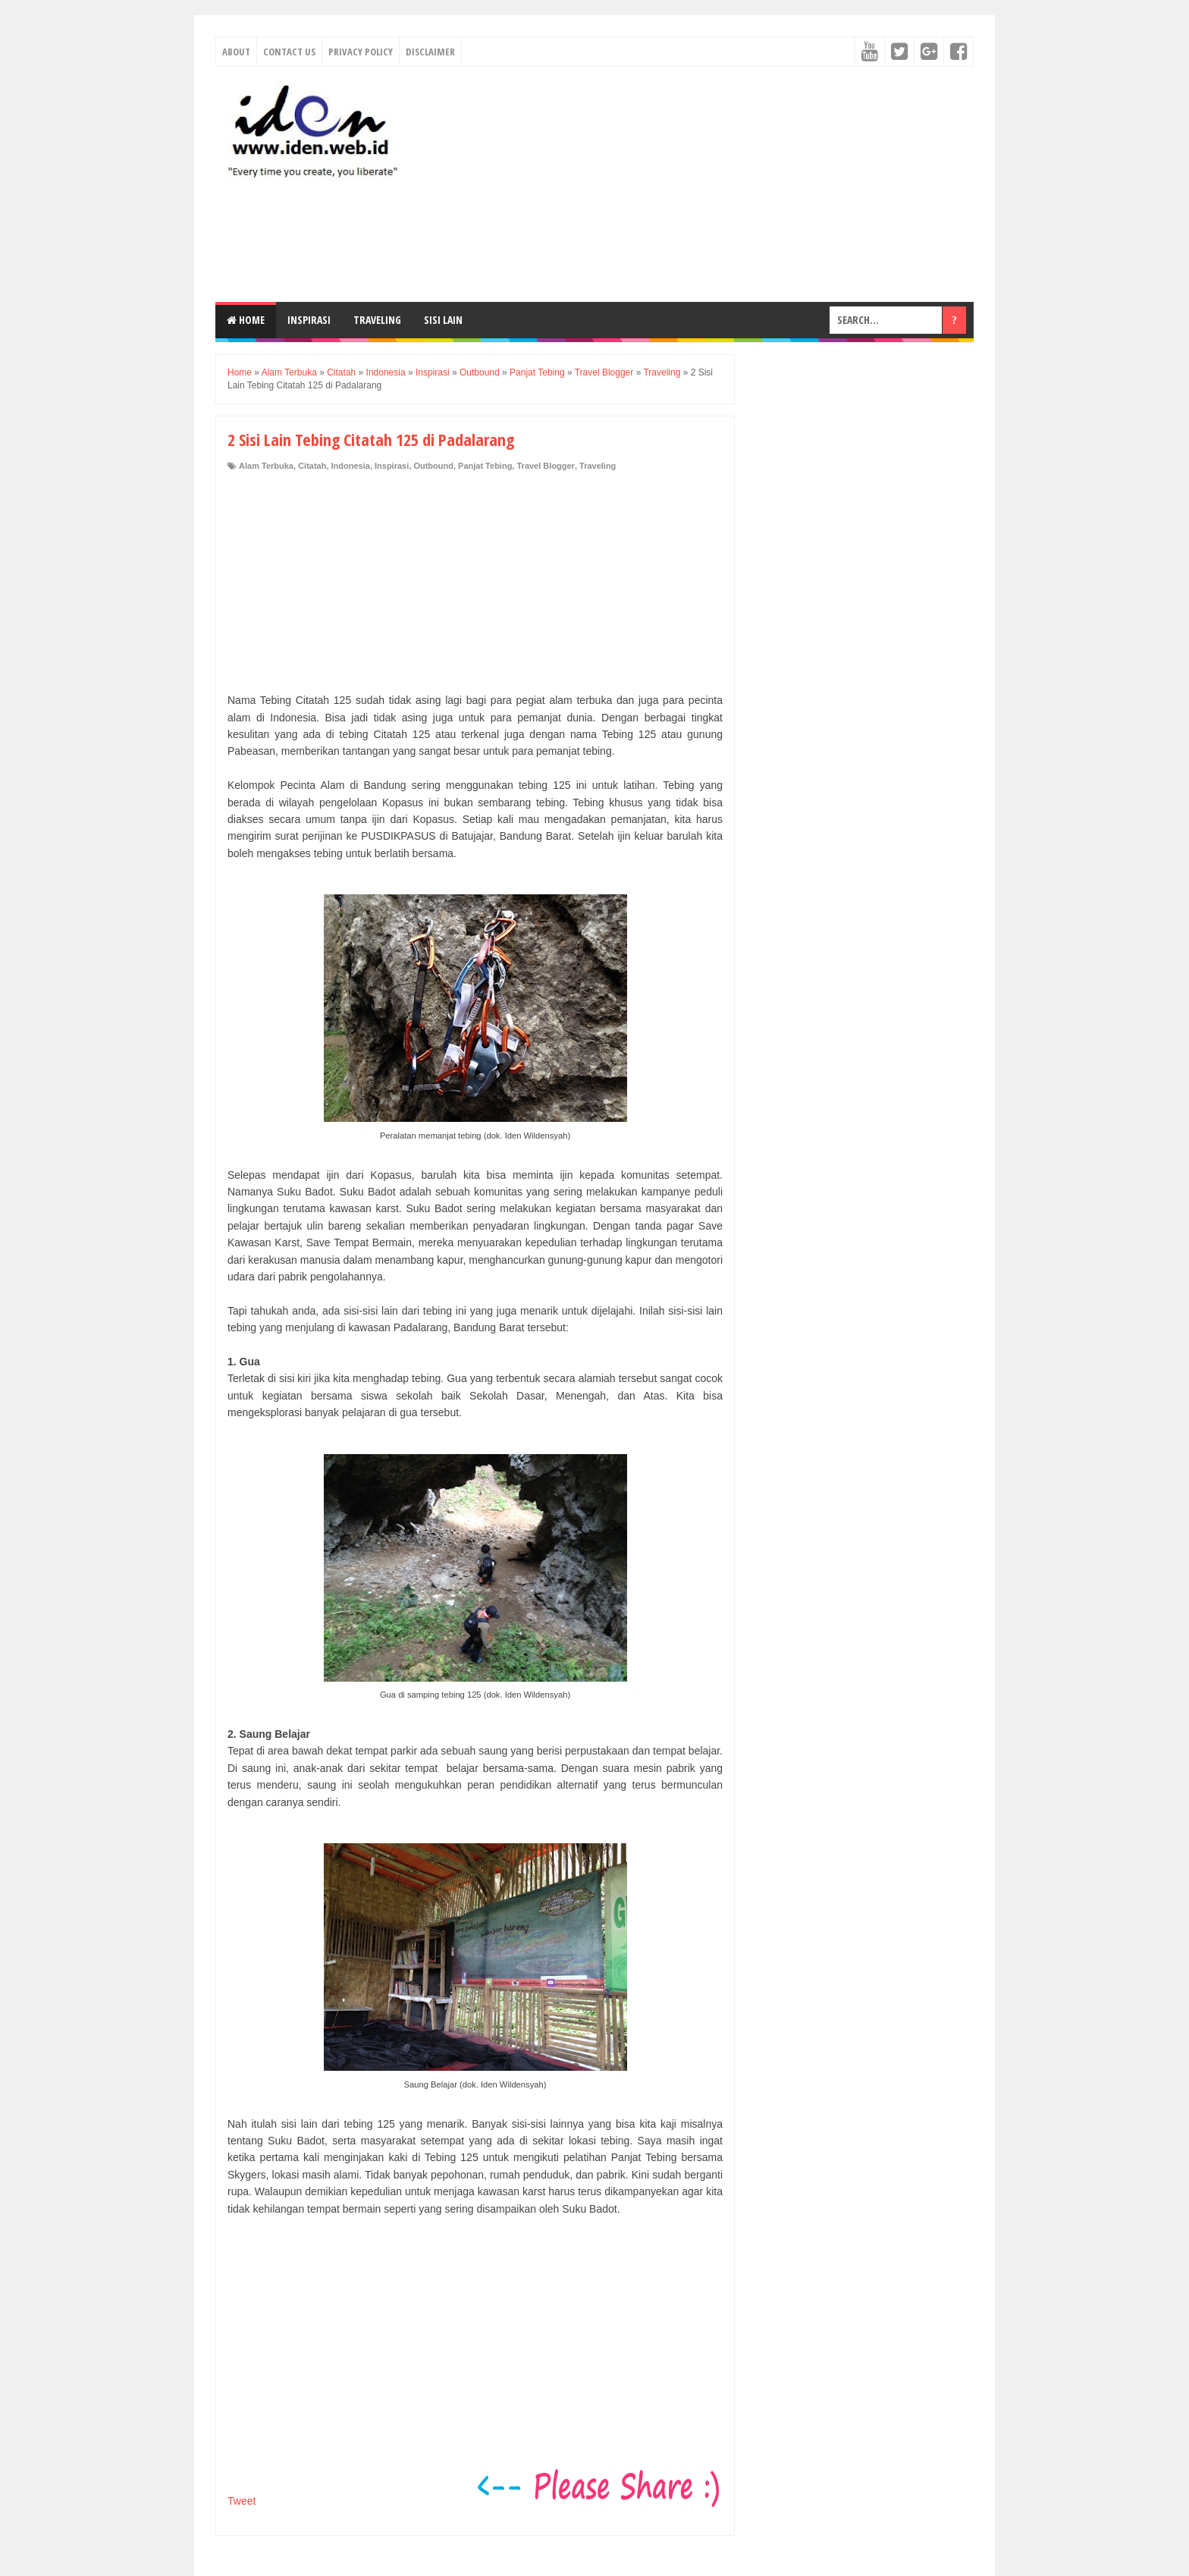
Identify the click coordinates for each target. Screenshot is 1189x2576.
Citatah (312, 465)
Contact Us (289, 51)
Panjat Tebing (485, 465)
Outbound (433, 465)
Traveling (377, 320)
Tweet (241, 2501)
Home (246, 320)
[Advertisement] (698, 184)
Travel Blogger (545, 465)
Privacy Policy (360, 51)
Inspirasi (309, 320)
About (236, 51)
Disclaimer (430, 51)
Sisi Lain (443, 320)
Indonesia (350, 465)
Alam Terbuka (266, 465)
